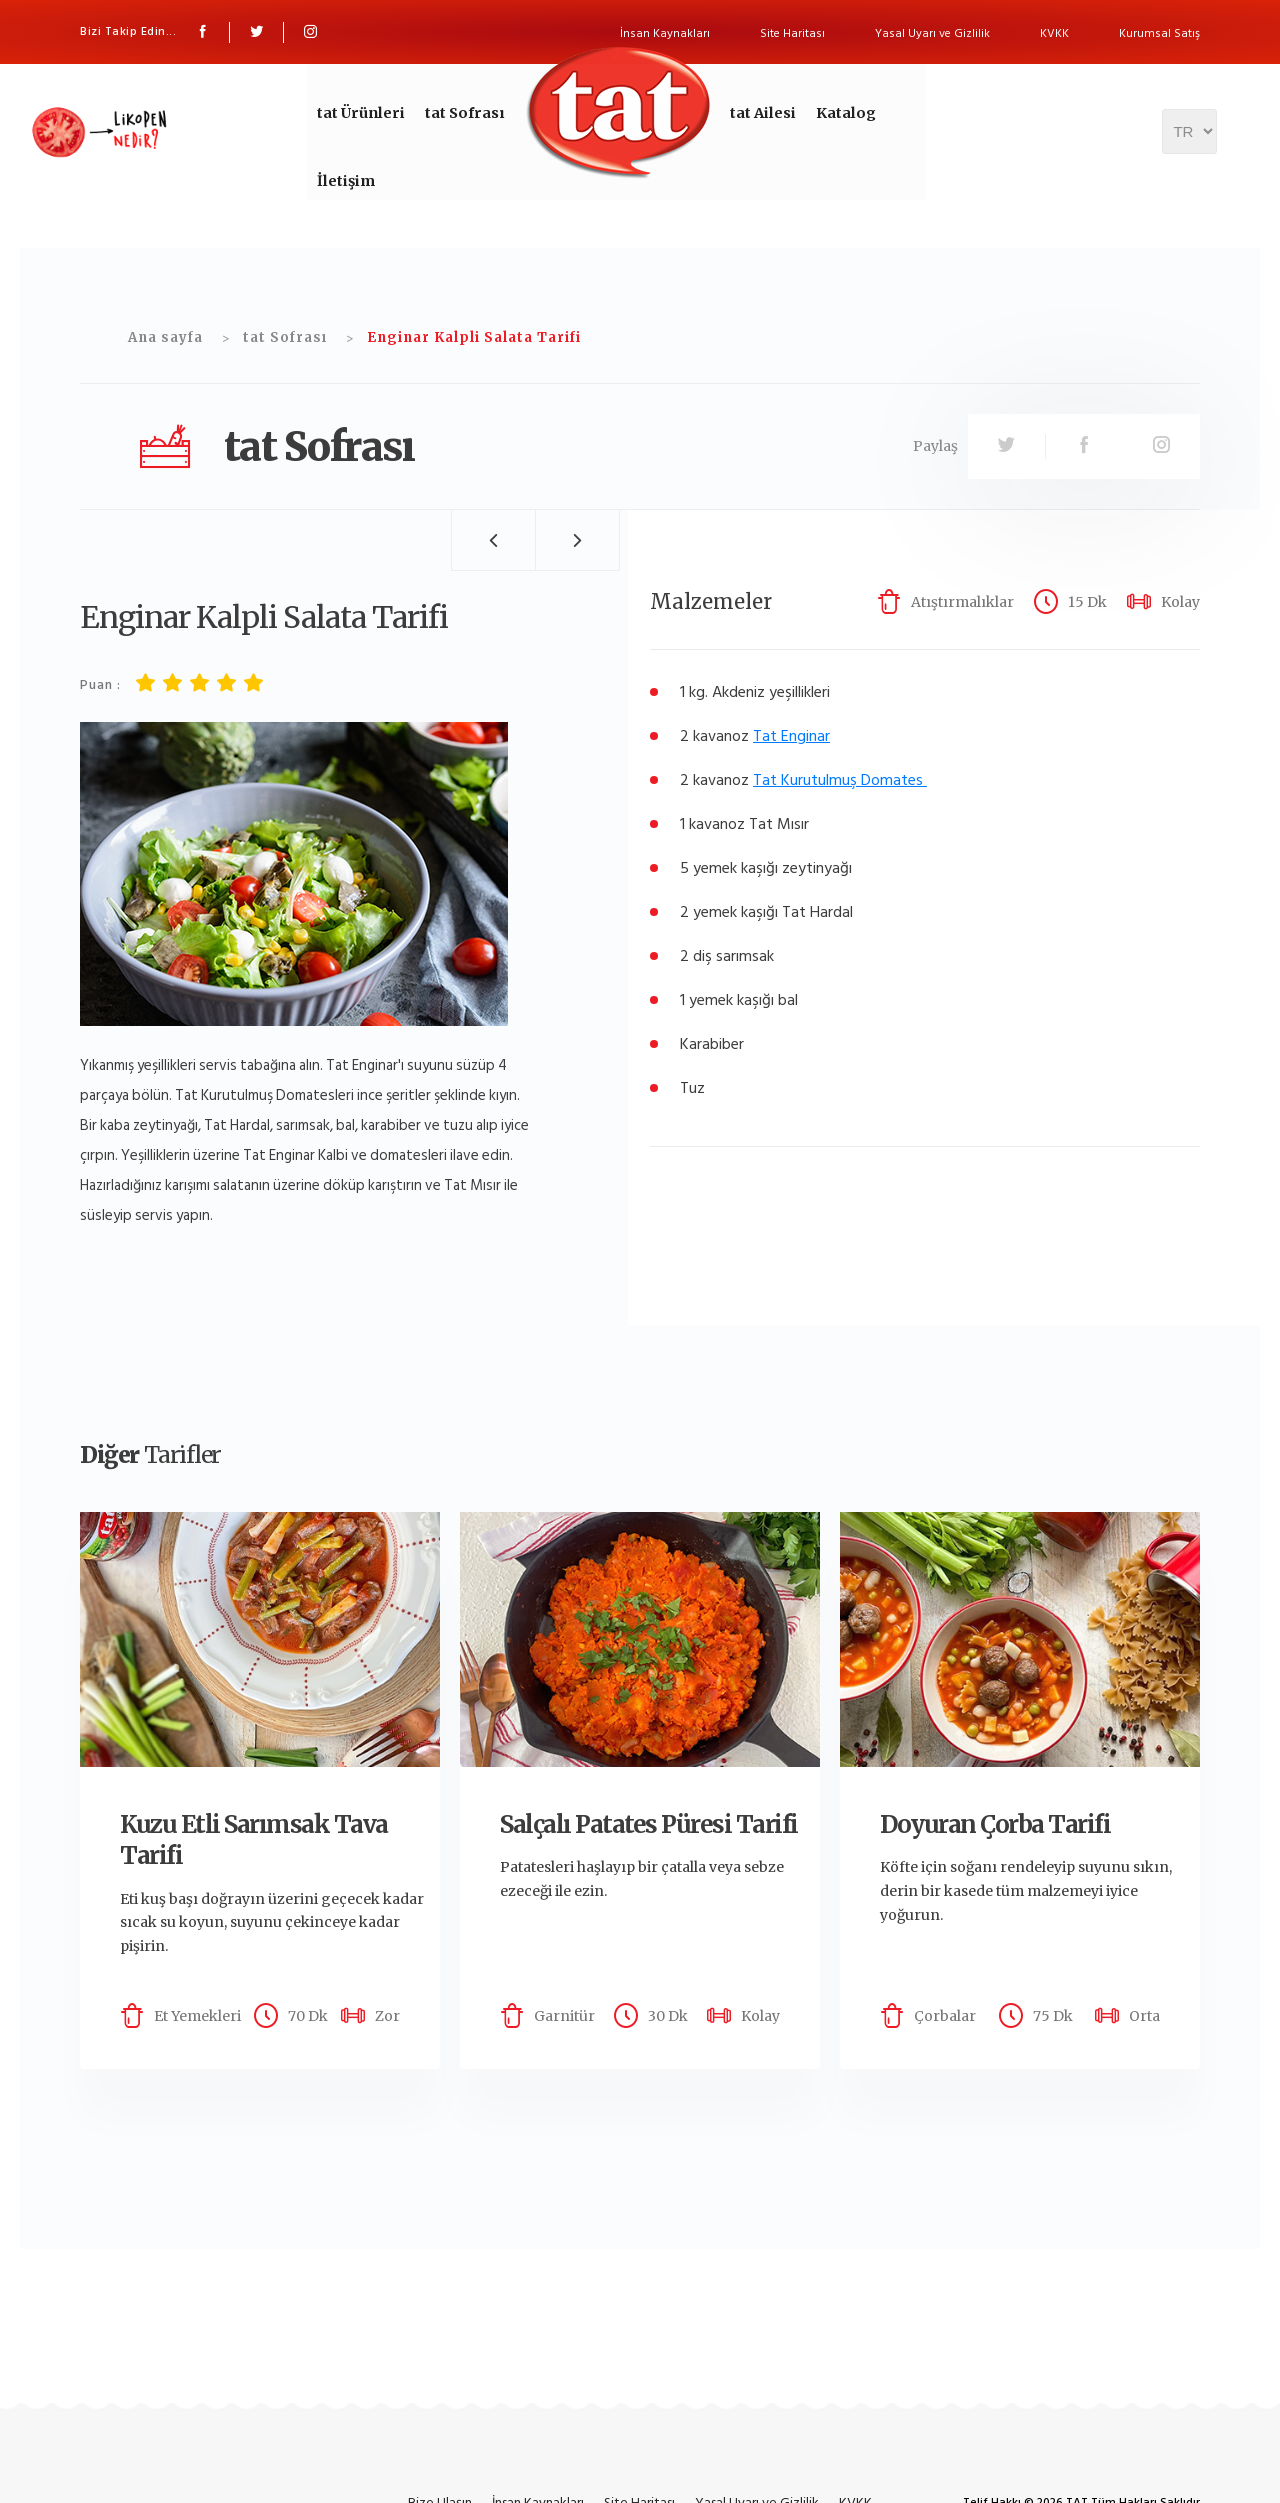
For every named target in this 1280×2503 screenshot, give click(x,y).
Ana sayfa (165, 337)
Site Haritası (792, 33)
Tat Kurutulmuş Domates (838, 780)
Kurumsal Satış (1159, 33)
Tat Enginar (791, 736)
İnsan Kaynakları (665, 33)
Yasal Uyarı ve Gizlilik (932, 33)
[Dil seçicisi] (1189, 147)
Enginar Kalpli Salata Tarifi (474, 337)
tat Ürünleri (364, 112)
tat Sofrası (460, 112)
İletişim (350, 196)
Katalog (829, 112)
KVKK (1054, 33)
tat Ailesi (752, 112)
